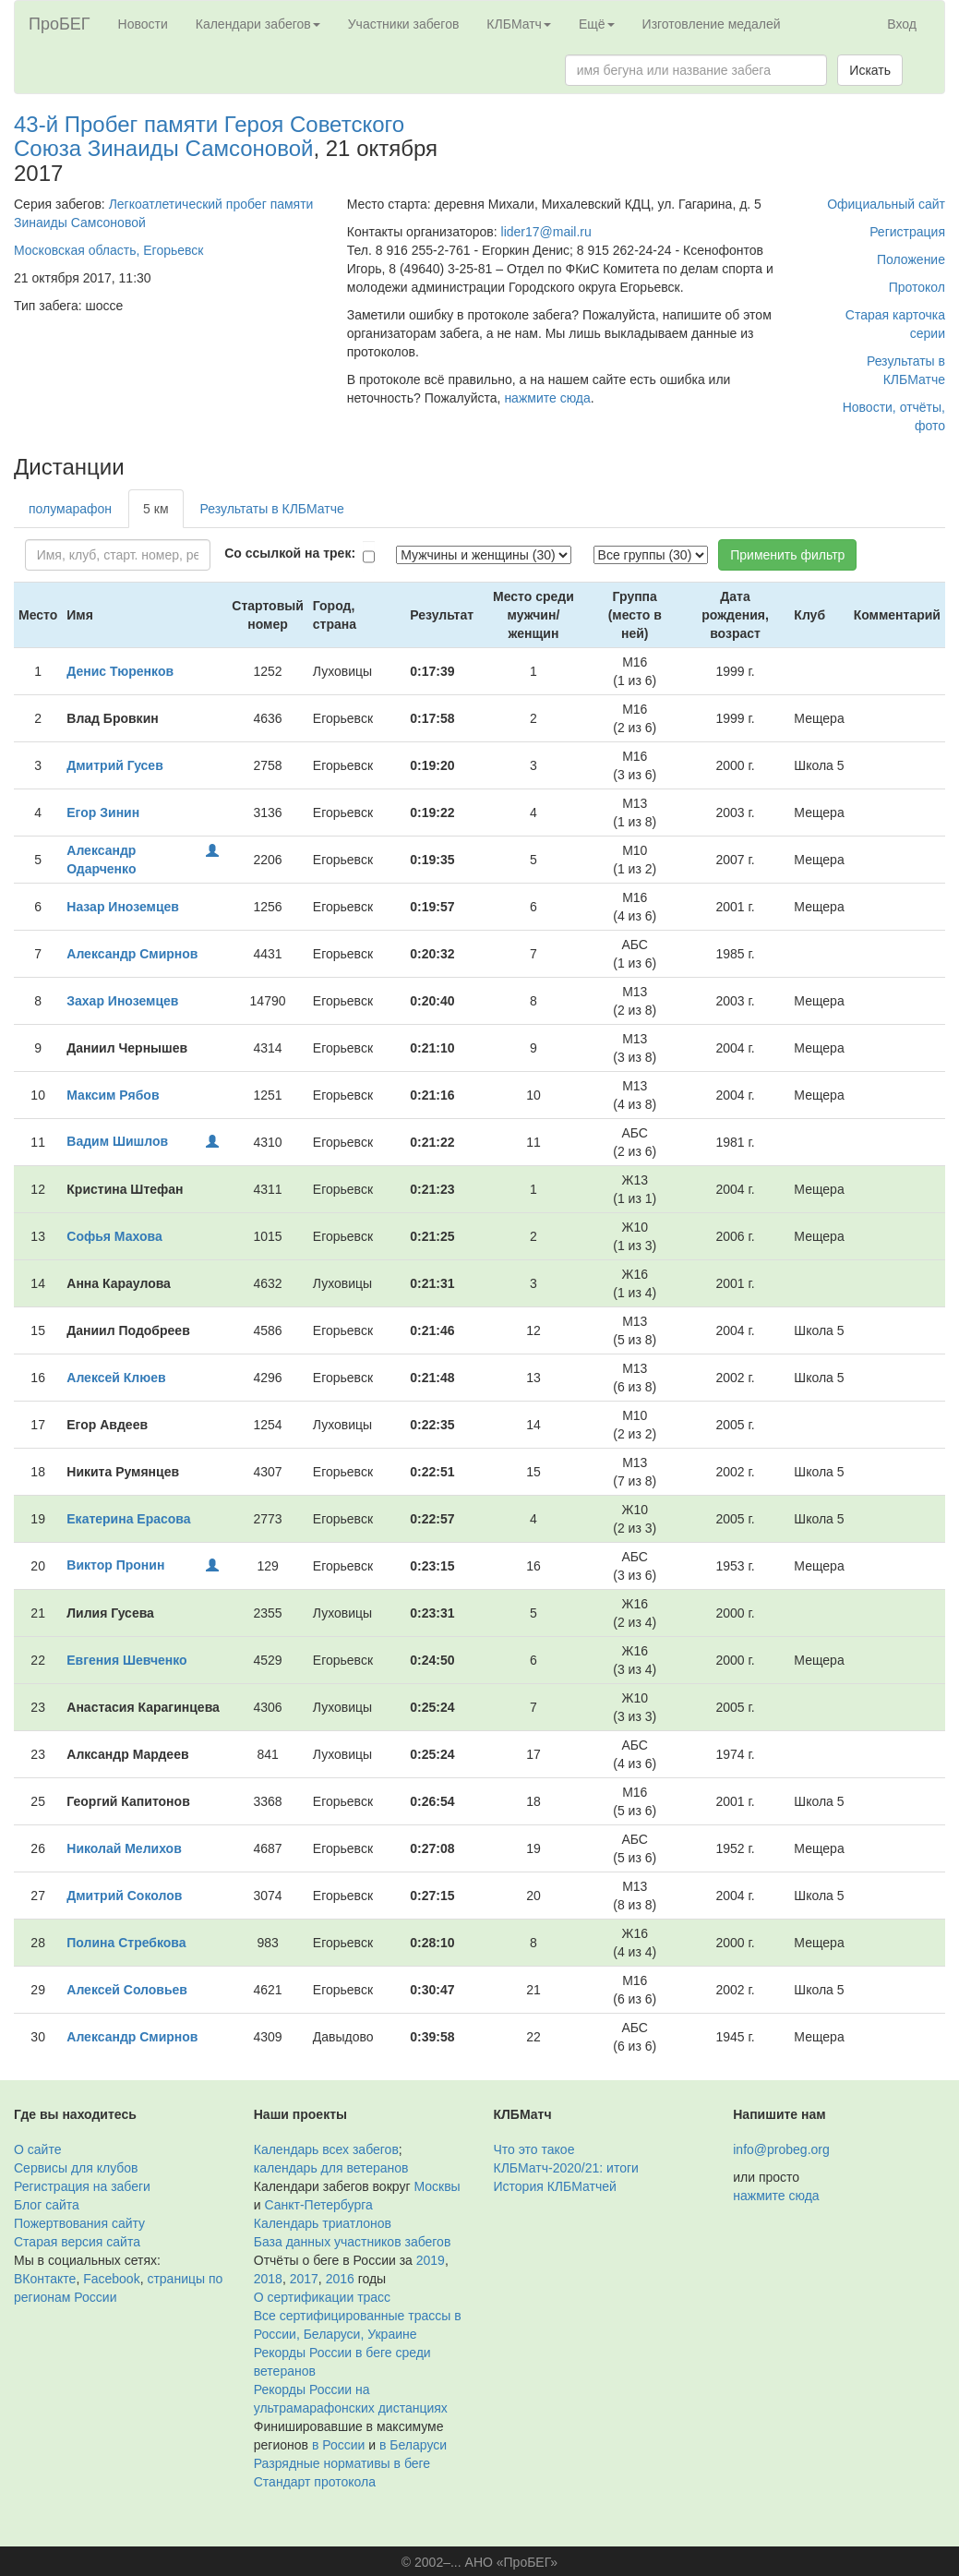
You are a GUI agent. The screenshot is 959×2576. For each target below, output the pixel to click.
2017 (304, 2278)
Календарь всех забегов (326, 2149)
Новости (143, 24)
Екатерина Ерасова (128, 1518)
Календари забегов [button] (258, 24)
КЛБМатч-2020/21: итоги (566, 2168)
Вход (902, 24)
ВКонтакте (45, 2278)
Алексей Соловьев (126, 1989)
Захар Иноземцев (122, 1000)
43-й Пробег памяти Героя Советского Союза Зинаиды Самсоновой (209, 136)
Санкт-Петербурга (318, 2204)
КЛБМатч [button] (518, 24)
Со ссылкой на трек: (289, 553)
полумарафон (70, 508)
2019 (430, 2260)
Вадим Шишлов (117, 1141)
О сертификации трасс (322, 2297)
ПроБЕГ (59, 24)
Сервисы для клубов (76, 2168)
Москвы (437, 2186)
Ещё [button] (597, 24)
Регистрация (907, 231)
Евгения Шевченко (126, 1660)
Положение (911, 259)
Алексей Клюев (115, 1377)
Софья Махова (114, 1236)
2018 (268, 2278)
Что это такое (534, 2149)
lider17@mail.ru (546, 231)
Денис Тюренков (120, 671)
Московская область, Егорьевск (108, 250)
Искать (870, 70)
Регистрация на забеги (82, 2186)
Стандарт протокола (315, 2481)
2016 (340, 2278)
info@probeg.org (781, 2149)
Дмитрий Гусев (114, 765)
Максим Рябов (112, 1095)
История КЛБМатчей (555, 2186)
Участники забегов (404, 24)
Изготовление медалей (711, 24)
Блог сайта (46, 2204)
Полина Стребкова (126, 1942)
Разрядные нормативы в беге (342, 2463)
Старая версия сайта (77, 2241)
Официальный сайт (886, 204)
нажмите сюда (547, 398)
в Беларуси (413, 2445)
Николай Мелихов (123, 1848)
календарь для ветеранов (331, 2168)
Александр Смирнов (132, 953)
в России (338, 2445)
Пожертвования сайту (79, 2223)
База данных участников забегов (352, 2241)
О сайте (37, 2149)
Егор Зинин (102, 812)
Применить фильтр (787, 555)
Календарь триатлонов (322, 2223)
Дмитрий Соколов (124, 1895)
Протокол (917, 287)
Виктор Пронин (115, 1565)
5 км (155, 508)
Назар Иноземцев (122, 906)
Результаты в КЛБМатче (272, 508)
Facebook (111, 2278)
